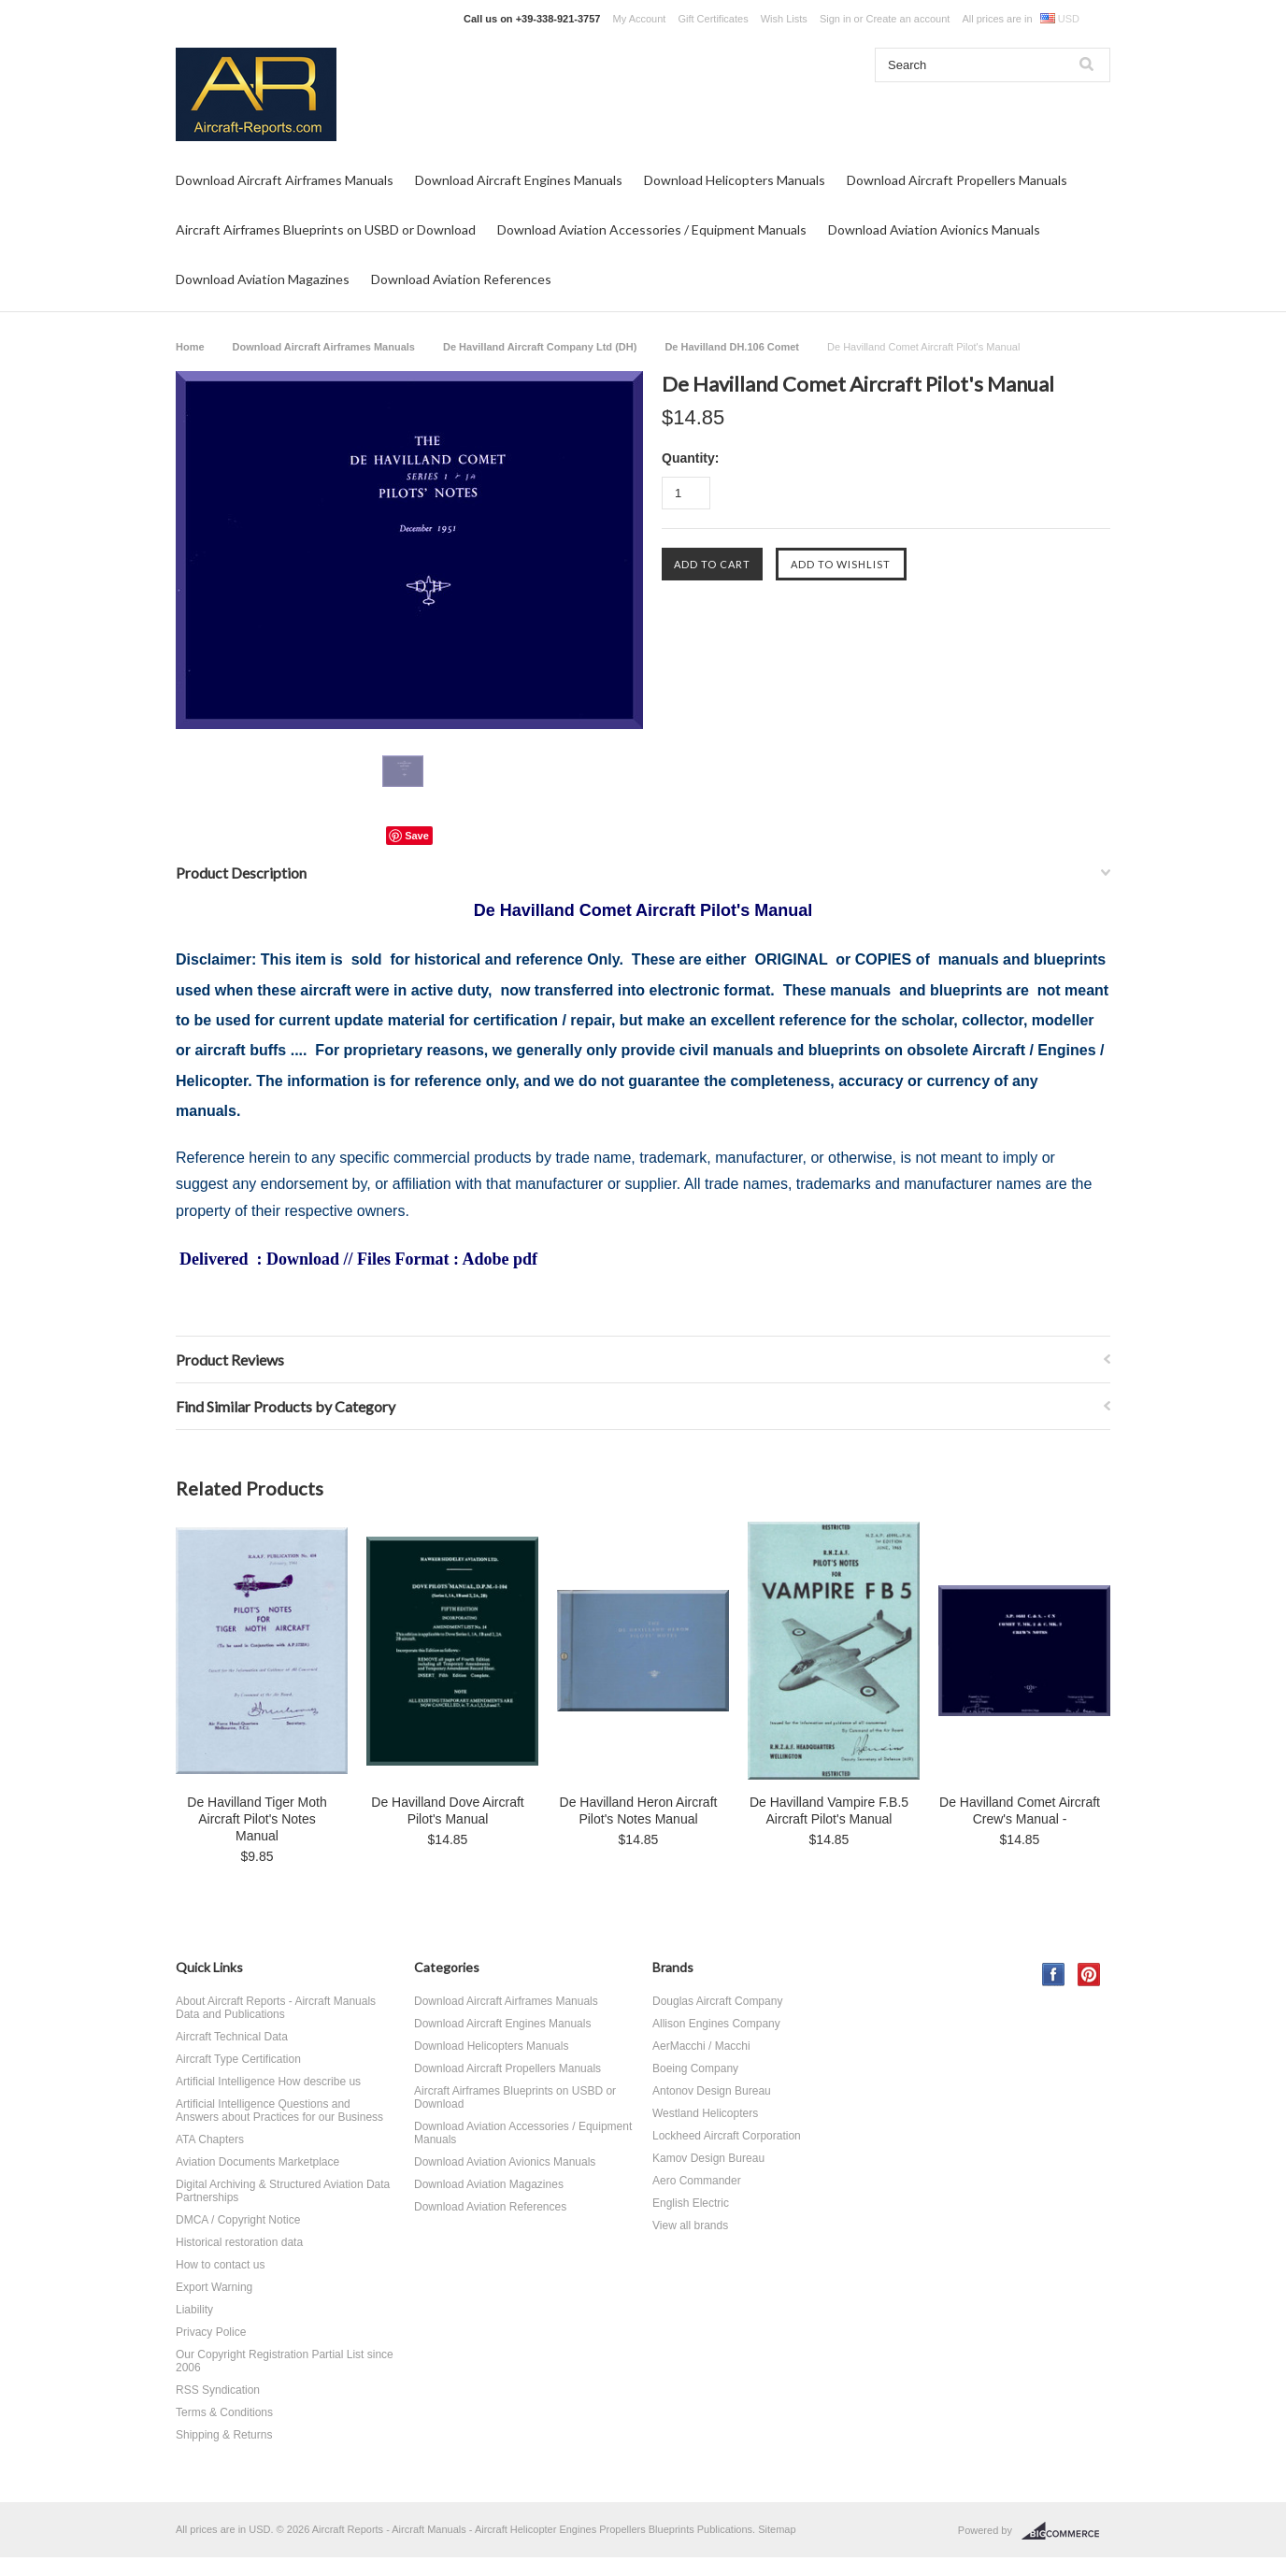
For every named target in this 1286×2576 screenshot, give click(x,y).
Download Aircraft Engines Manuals (518, 180)
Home (190, 346)
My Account (639, 18)
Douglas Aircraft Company (717, 2001)
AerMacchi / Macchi (701, 2046)
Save (417, 835)
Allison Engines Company (716, 2023)
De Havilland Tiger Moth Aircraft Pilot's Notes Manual (256, 1819)
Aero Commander (696, 2180)
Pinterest (1089, 1974)
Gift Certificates (713, 18)
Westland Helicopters (705, 2113)
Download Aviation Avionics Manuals (934, 229)
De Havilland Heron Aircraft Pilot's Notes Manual (639, 1810)
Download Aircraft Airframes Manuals (284, 180)
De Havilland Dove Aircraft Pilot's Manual (447, 1810)
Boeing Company (695, 2068)
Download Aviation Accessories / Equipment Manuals (652, 229)
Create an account (907, 18)
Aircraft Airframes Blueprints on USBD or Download (326, 229)
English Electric (690, 2203)
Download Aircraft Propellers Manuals (957, 180)
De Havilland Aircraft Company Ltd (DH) (539, 346)
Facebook (1053, 1974)
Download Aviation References (461, 279)
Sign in (835, 18)
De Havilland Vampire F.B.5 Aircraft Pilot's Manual (829, 1810)
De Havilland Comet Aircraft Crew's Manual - (1019, 1810)
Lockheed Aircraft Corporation (726, 2135)
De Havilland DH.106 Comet (731, 346)
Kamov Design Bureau (708, 2158)
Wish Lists (784, 18)
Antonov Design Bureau (711, 2090)
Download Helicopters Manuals (734, 180)
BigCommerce (1066, 2531)
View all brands (690, 2225)
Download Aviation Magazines (263, 279)
